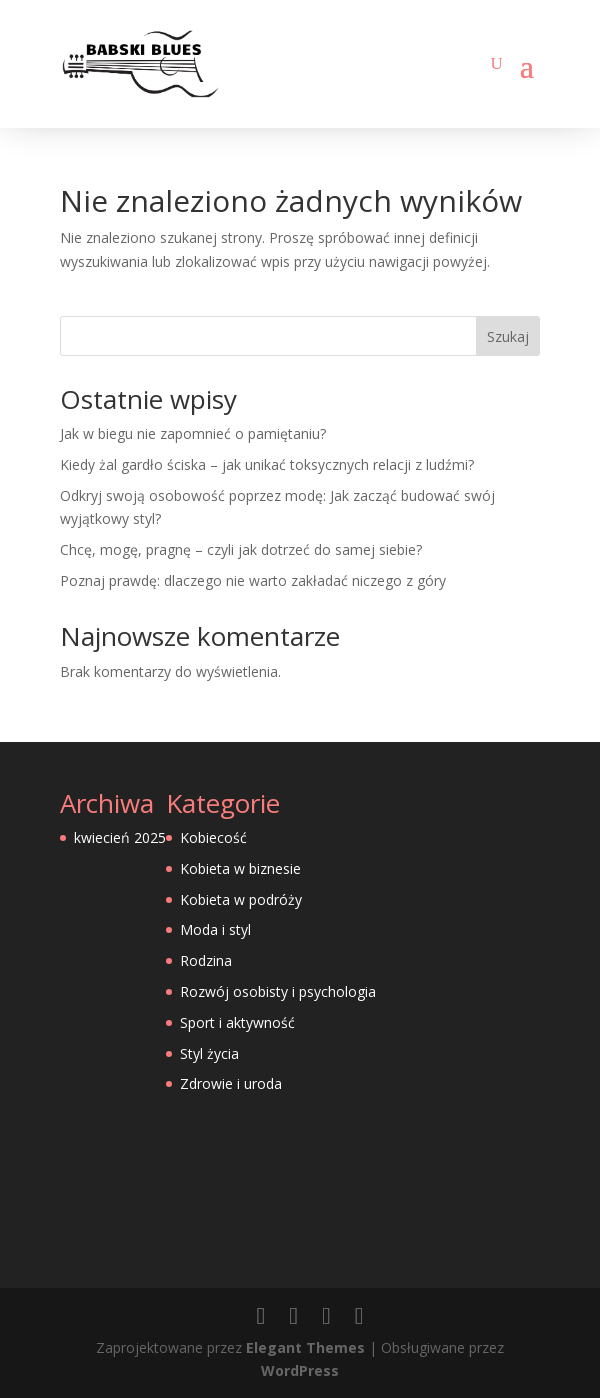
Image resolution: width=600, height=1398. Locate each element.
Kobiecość (213, 837)
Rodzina (206, 960)
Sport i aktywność (237, 1022)
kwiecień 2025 (120, 837)
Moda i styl (215, 929)
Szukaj (508, 336)
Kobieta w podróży (241, 899)
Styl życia (209, 1053)
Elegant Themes (305, 1347)
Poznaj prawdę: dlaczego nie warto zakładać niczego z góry (253, 580)
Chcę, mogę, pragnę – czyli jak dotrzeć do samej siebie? (241, 549)
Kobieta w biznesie (240, 868)
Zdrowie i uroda (231, 1083)
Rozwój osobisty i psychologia (278, 991)
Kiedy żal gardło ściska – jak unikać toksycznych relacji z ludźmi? (267, 464)
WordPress (300, 1370)
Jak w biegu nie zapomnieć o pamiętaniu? (193, 433)
